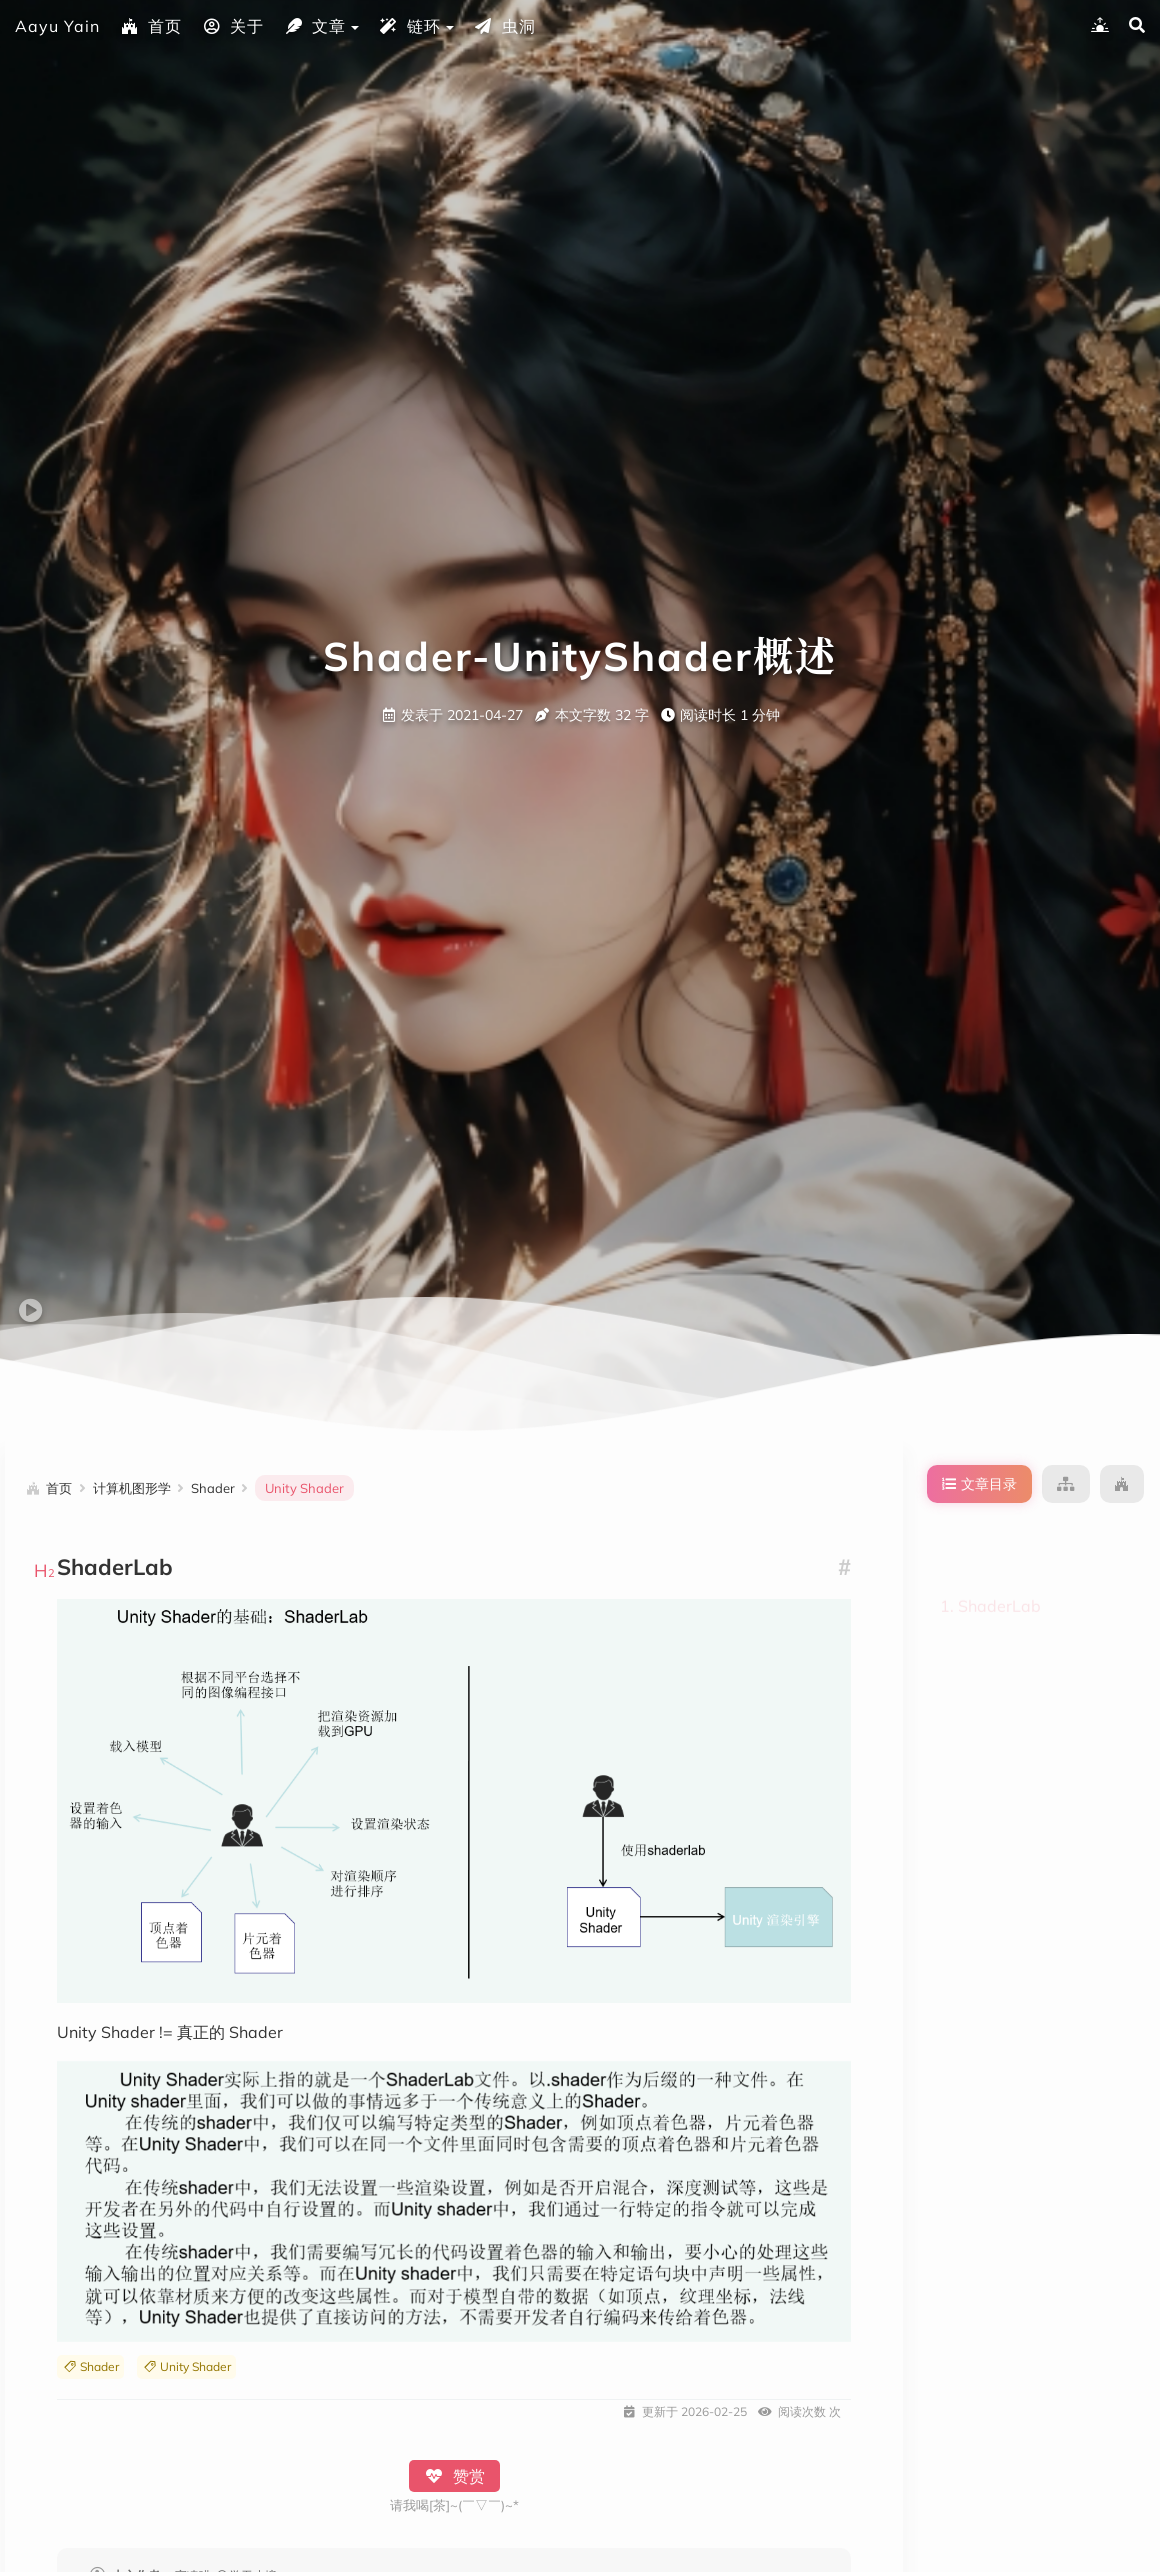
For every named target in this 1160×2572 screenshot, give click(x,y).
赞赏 (454, 2476)
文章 (315, 26)
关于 (233, 26)
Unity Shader (186, 2366)
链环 (410, 26)
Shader (90, 2366)
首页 (151, 26)
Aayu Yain (57, 26)
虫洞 (505, 26)
